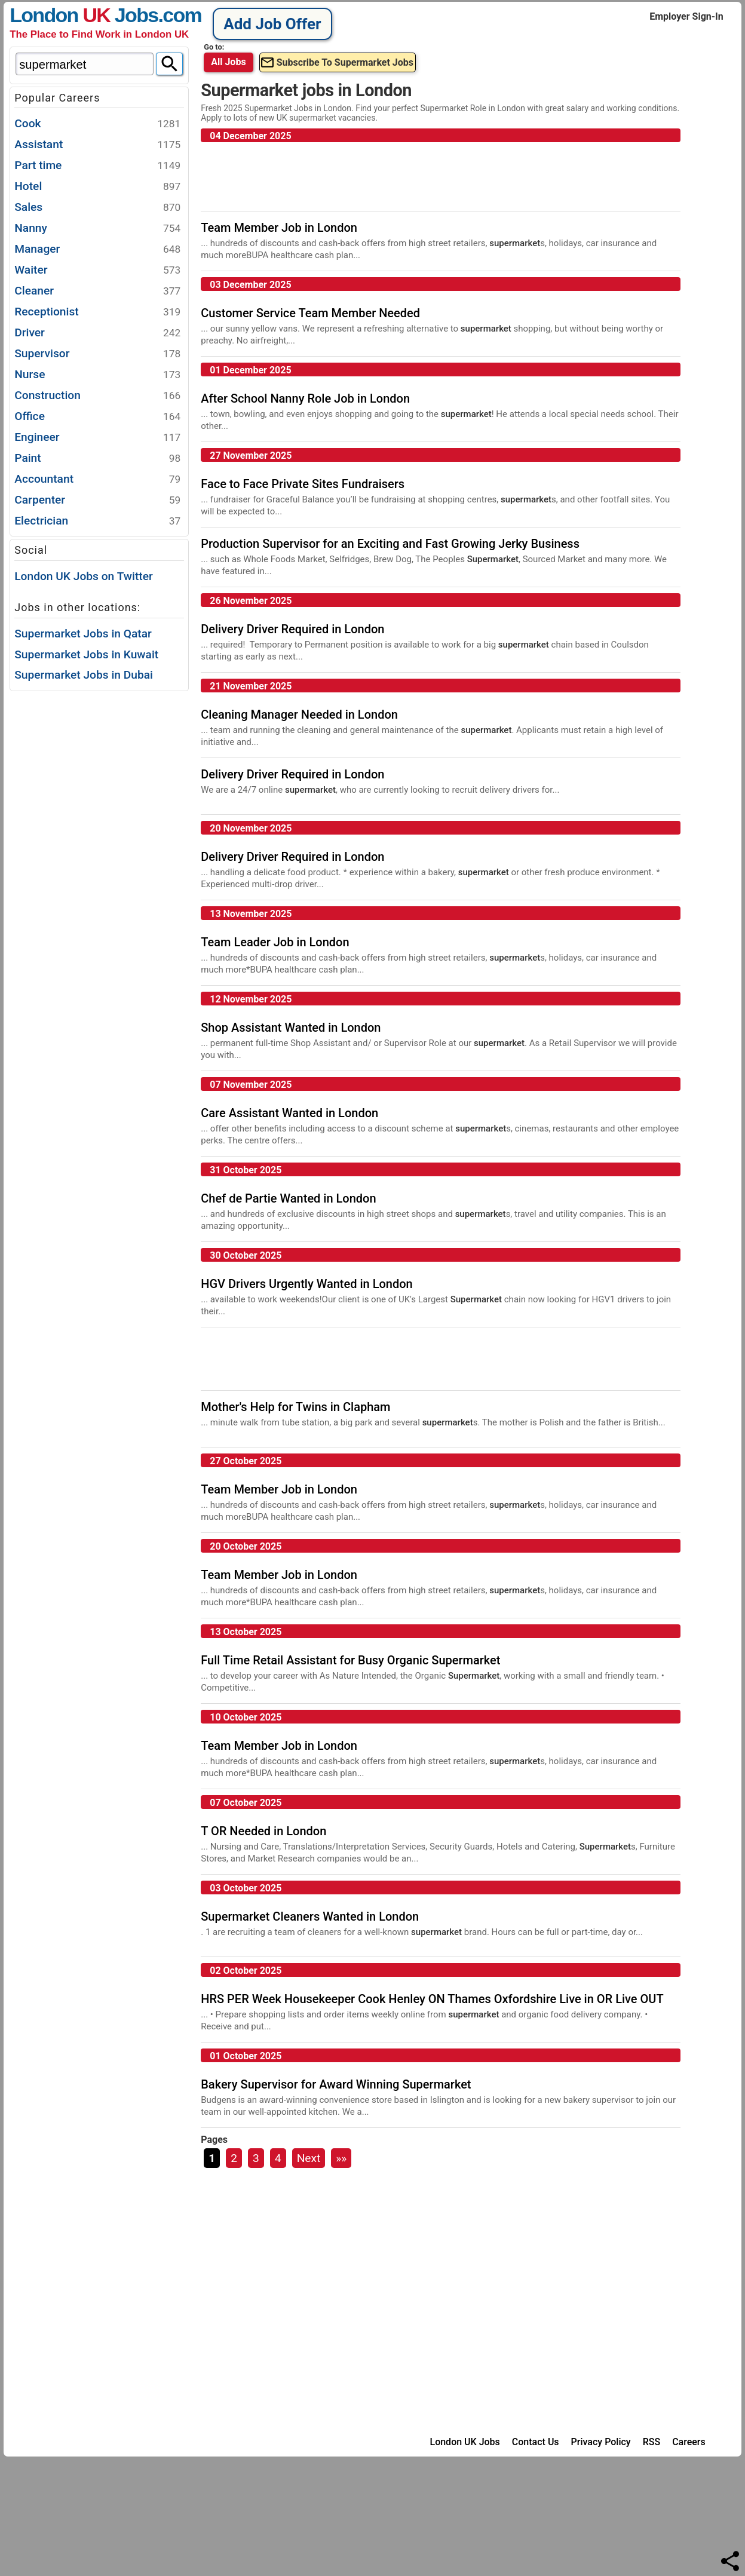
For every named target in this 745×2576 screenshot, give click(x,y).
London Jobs (84, 15)
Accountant (97, 479)
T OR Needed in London (263, 1831)
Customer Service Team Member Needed (310, 313)
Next (309, 2158)
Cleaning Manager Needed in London (299, 714)
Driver (97, 333)
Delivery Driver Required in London (292, 629)
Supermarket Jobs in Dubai (83, 675)
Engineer (97, 437)
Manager (97, 249)
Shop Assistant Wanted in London (291, 1027)
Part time (97, 165)
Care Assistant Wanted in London (289, 1113)
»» (341, 2158)
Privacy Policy (601, 2442)
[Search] (169, 64)
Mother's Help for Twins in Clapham (295, 1407)
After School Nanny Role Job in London (305, 398)
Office (97, 416)
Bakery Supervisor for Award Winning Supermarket (336, 2084)
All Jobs (228, 62)
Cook (97, 123)
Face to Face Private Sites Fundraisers (302, 484)
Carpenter (97, 500)
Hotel (97, 186)
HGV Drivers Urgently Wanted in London (306, 1284)
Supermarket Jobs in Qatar (83, 633)
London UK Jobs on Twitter (83, 576)
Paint (97, 458)
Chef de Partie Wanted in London (288, 1198)
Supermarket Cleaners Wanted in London (310, 1916)
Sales (97, 207)
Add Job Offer (272, 24)
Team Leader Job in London (275, 942)
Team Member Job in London (279, 227)
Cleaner (97, 291)
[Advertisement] (99, 873)
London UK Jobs (464, 2442)
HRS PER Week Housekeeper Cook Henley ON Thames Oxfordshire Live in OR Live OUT (432, 1999)
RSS (651, 2442)
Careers (689, 2442)
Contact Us (535, 2442)
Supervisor (97, 353)
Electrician (97, 521)
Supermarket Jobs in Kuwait (86, 654)
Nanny (97, 228)
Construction (97, 395)
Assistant (97, 144)
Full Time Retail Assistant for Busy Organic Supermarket (350, 1660)
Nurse (97, 374)
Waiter (97, 270)
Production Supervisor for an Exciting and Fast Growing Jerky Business (390, 543)
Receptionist (97, 312)
